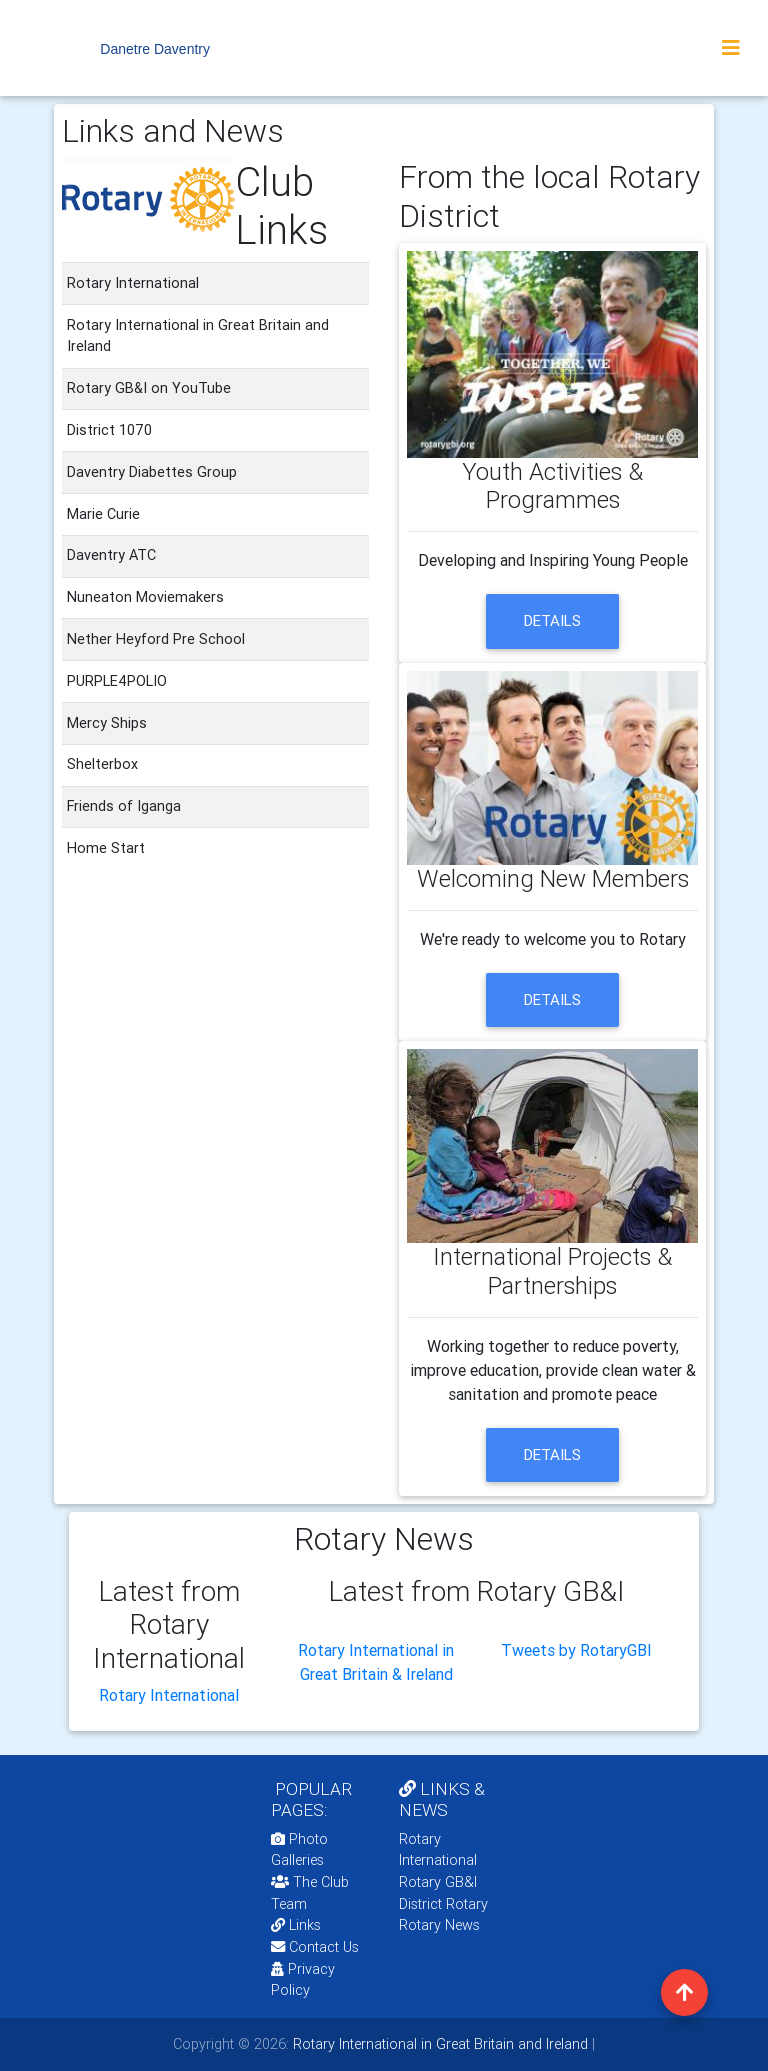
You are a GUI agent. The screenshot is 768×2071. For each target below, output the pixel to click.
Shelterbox (102, 764)
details (552, 620)
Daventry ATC (111, 555)
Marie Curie (103, 514)
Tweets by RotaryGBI (576, 1650)
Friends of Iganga (124, 806)
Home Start (106, 848)
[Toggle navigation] (731, 48)
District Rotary (443, 1904)
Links (296, 1925)
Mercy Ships (107, 723)
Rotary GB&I (438, 1882)
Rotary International (169, 1695)
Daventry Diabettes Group (152, 472)
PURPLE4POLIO (117, 681)
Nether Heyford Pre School (156, 639)
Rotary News (439, 1925)
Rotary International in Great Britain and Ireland (438, 2044)
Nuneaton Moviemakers (145, 597)
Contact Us (315, 1947)
